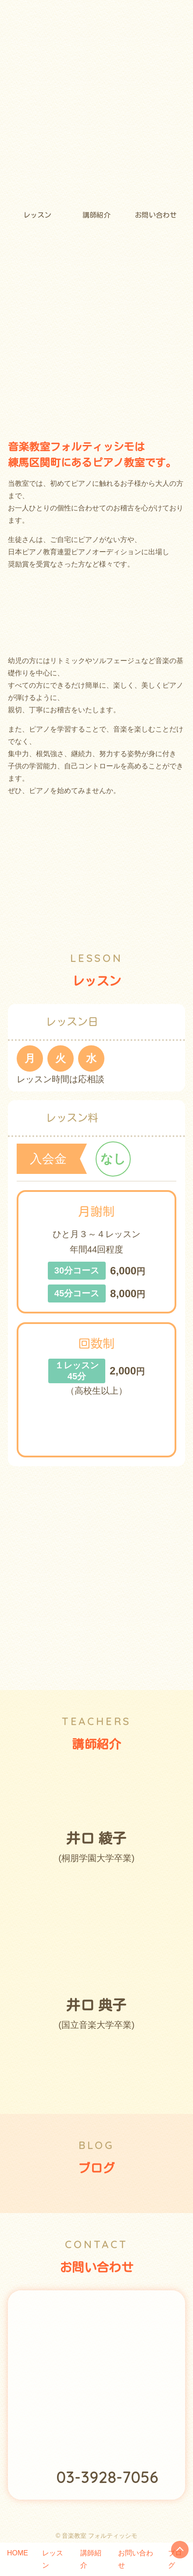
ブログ (175, 2559)
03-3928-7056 (107, 2477)
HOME (17, 2553)
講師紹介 (96, 215)
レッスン (37, 215)
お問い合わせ (156, 215)
